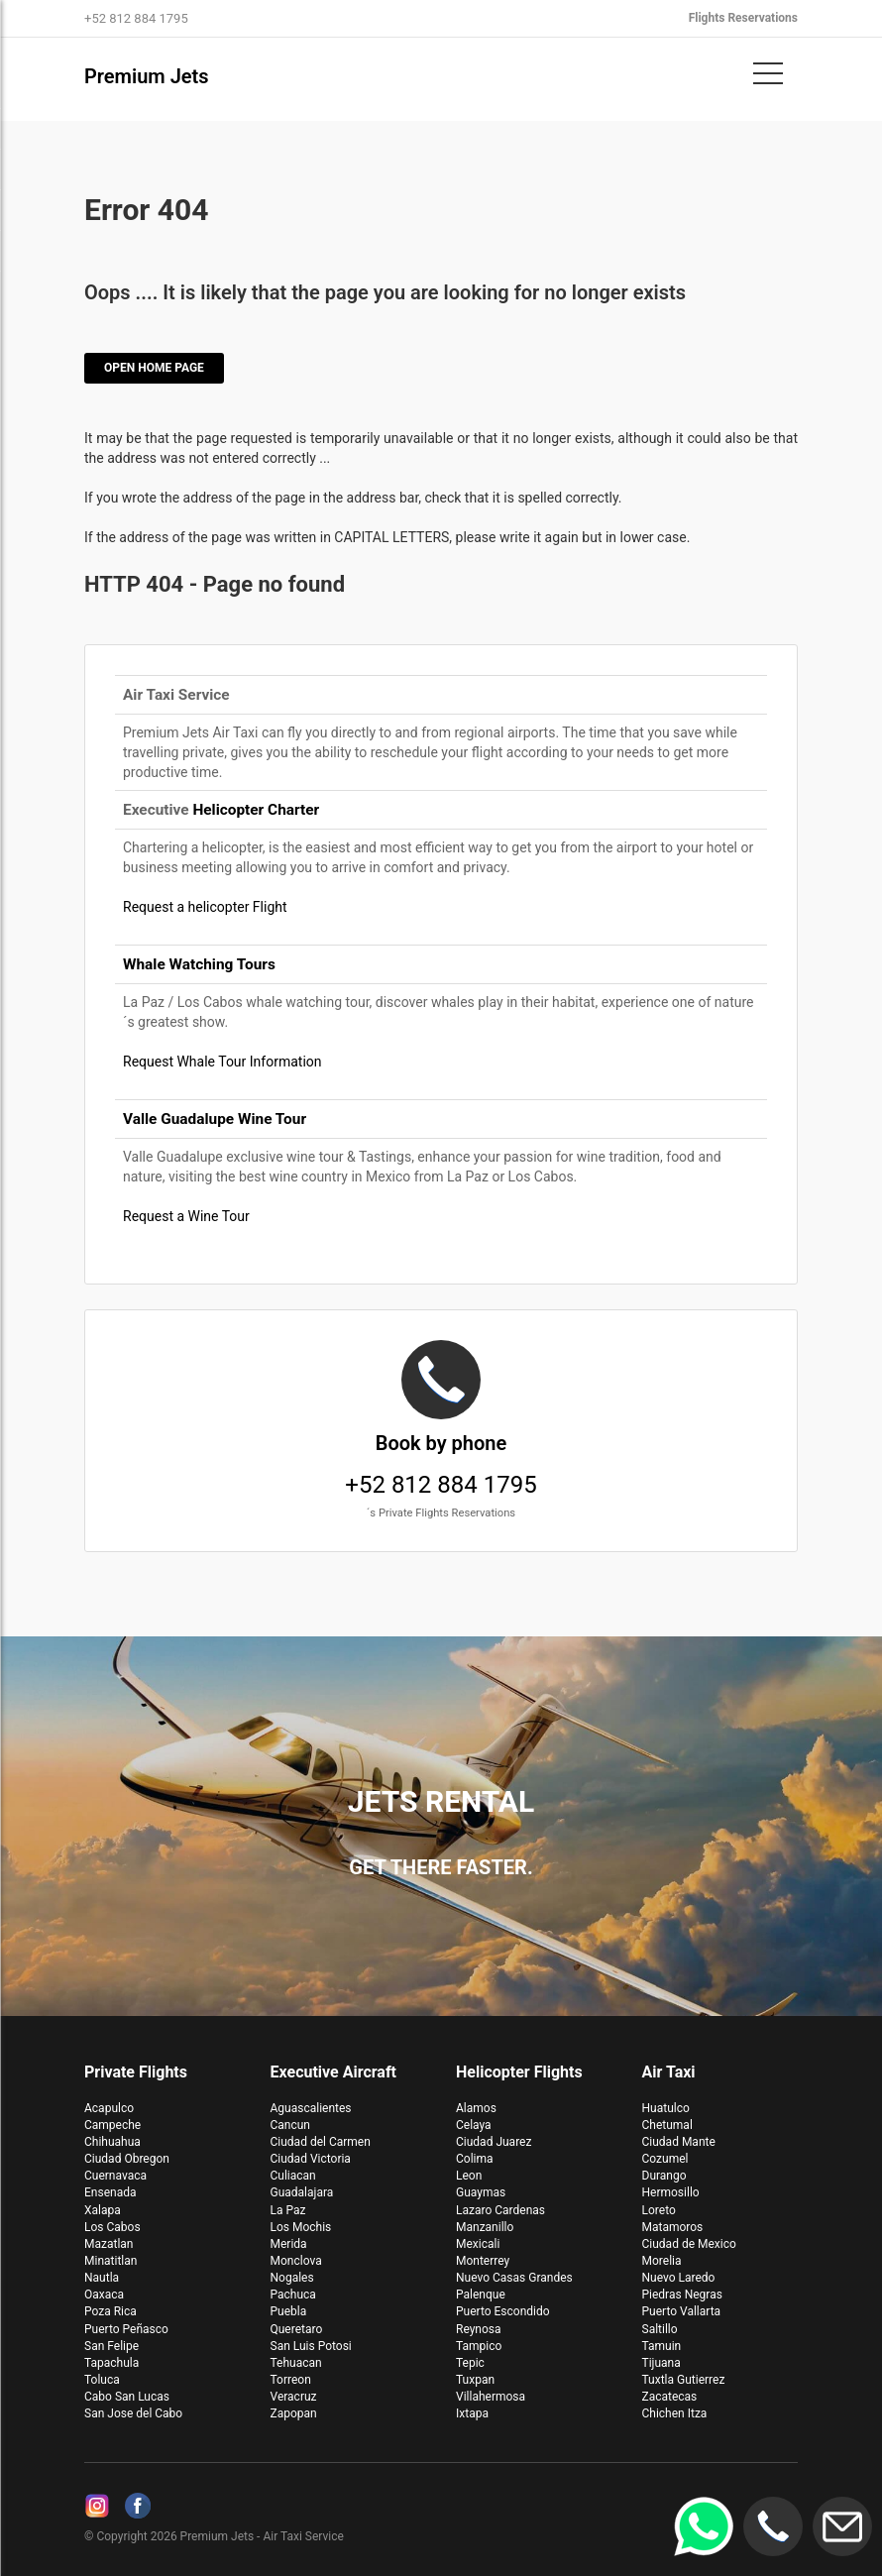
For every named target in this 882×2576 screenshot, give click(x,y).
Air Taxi (669, 2072)
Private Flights (135, 2072)
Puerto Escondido (503, 2311)
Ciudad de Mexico (689, 2244)
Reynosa (478, 2329)
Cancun (291, 2125)
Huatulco (666, 2108)
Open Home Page (154, 368)
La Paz (288, 2210)
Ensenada (110, 2192)
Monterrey (482, 2261)
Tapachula (111, 2363)
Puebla (289, 2311)
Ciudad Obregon (126, 2159)
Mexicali (477, 2244)
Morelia (662, 2261)
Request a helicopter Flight (205, 907)
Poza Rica (110, 2311)
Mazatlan (108, 2244)
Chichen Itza (675, 2413)
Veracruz (294, 2397)
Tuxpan (475, 2380)
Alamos (476, 2108)
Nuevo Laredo (679, 2278)
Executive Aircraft (334, 2072)
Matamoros (673, 2227)
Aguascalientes (311, 2108)
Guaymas (480, 2192)
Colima (475, 2159)
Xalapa (102, 2210)
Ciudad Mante (679, 2142)
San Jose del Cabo (133, 2413)
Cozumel (665, 2159)
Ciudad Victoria (311, 2159)
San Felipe (111, 2346)
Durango (664, 2176)
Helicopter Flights (519, 2072)
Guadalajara (302, 2192)
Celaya (474, 2125)
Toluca (102, 2380)
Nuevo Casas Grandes (514, 2278)
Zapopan (294, 2413)
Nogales (292, 2278)
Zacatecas (670, 2397)
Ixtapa (472, 2413)
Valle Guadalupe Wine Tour (214, 1119)
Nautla (101, 2278)
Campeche (112, 2125)
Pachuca (293, 2294)
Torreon (291, 2380)
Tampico (478, 2346)
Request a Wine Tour (186, 1216)
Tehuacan (296, 2363)
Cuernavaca (115, 2176)
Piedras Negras (682, 2294)
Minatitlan (110, 2261)
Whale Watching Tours (199, 964)
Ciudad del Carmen (321, 2142)
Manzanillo (484, 2227)
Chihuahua (112, 2142)
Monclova (296, 2261)
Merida (289, 2244)
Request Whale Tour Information (222, 1061)
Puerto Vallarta (681, 2311)
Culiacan (293, 2176)
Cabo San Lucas (126, 2397)
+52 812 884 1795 (441, 1432)
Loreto (659, 2210)
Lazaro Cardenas (500, 2210)
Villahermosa (490, 2397)
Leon (469, 2176)
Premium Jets (146, 76)
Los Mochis (301, 2227)
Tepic (470, 2363)
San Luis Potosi (311, 2346)
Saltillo (660, 2329)
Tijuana (661, 2363)
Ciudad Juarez (493, 2142)
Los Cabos (112, 2227)
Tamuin (662, 2346)
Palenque (480, 2294)
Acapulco (109, 2108)
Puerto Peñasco (126, 2329)
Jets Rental (441, 1801)
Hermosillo (671, 2192)
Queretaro (297, 2329)
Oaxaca (104, 2294)
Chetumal (667, 2125)
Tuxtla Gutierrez (683, 2380)
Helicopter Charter (255, 810)
